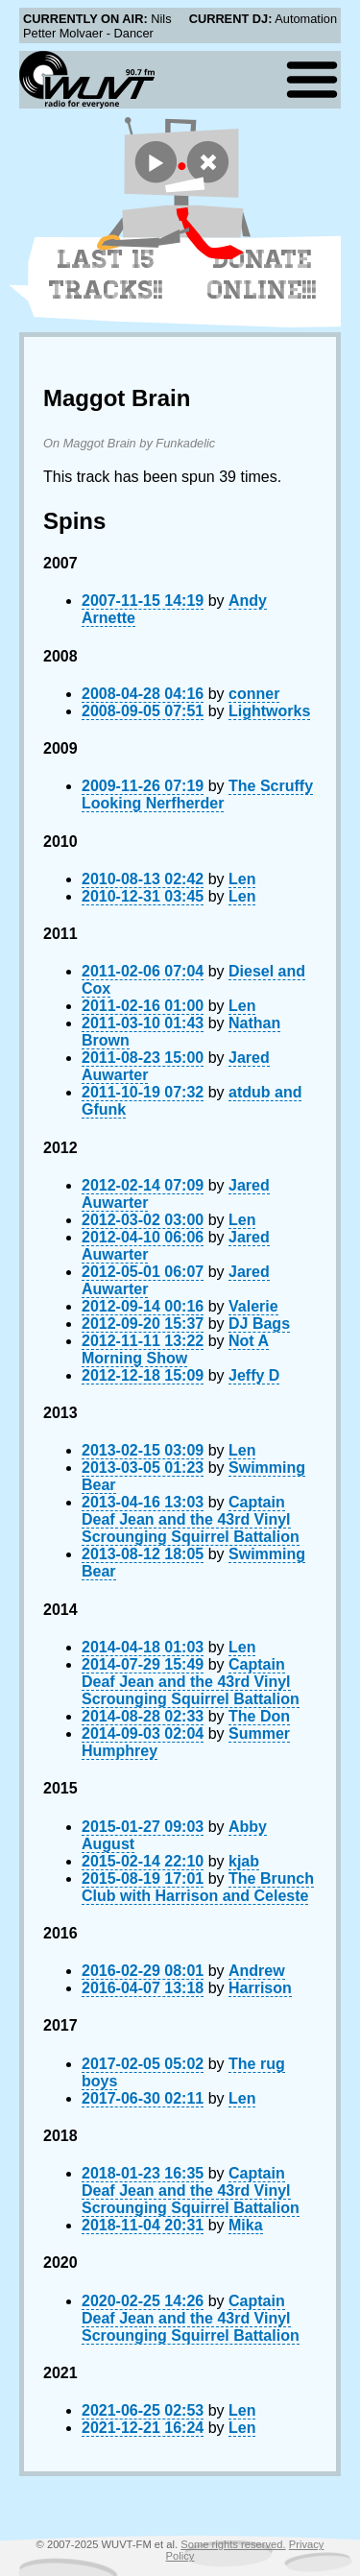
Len (241, 879)
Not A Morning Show (175, 1349)
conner (253, 694)
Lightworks (269, 711)
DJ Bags (259, 1323)
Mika (245, 2225)
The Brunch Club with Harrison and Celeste (198, 1887)
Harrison (260, 1988)
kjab (243, 1861)
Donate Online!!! (262, 274)
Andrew (256, 1970)
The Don (259, 1716)
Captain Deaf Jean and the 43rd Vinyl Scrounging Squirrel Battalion (191, 1519)
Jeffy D (253, 1375)
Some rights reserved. (232, 2544)
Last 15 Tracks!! (106, 274)
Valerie (253, 1306)
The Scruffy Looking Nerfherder (197, 794)
